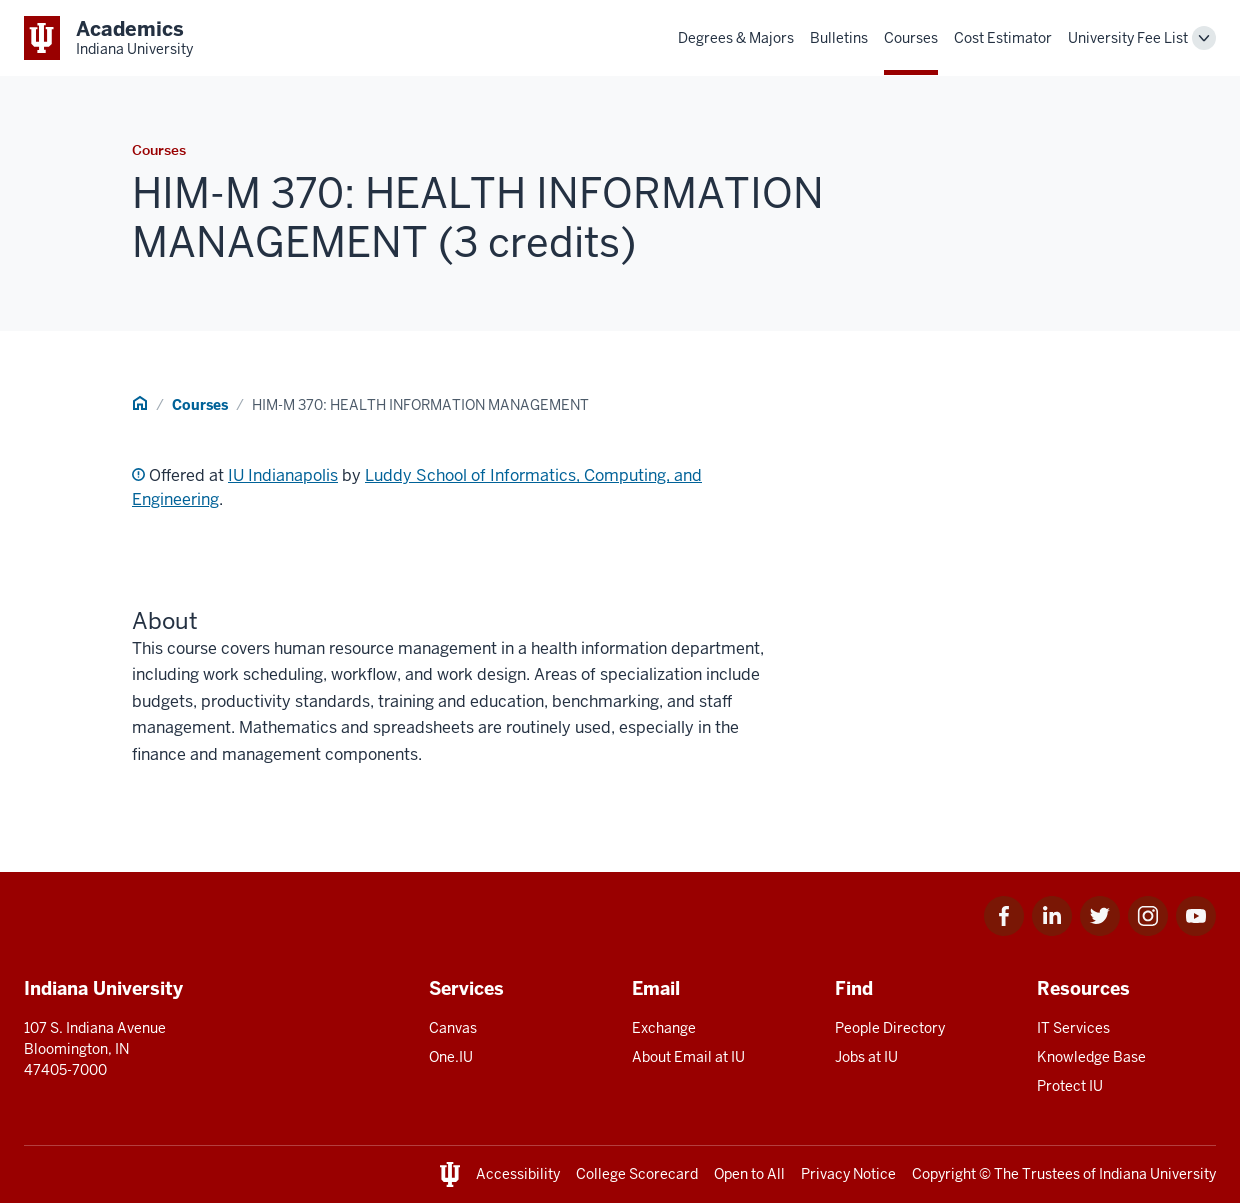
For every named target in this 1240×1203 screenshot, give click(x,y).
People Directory (890, 1028)
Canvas (453, 1028)
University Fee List (1128, 38)
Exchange (664, 1028)
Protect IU (1070, 1086)
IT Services (1073, 1028)
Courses (911, 38)
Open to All (749, 1174)
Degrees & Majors (736, 38)
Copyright (944, 1174)
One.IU (451, 1057)
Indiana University (1157, 1174)
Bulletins (839, 38)
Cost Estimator (1003, 38)
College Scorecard (637, 1174)
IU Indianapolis (283, 475)
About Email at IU (688, 1057)
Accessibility (518, 1174)
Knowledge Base (1091, 1057)
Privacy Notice (848, 1174)
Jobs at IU (866, 1057)
